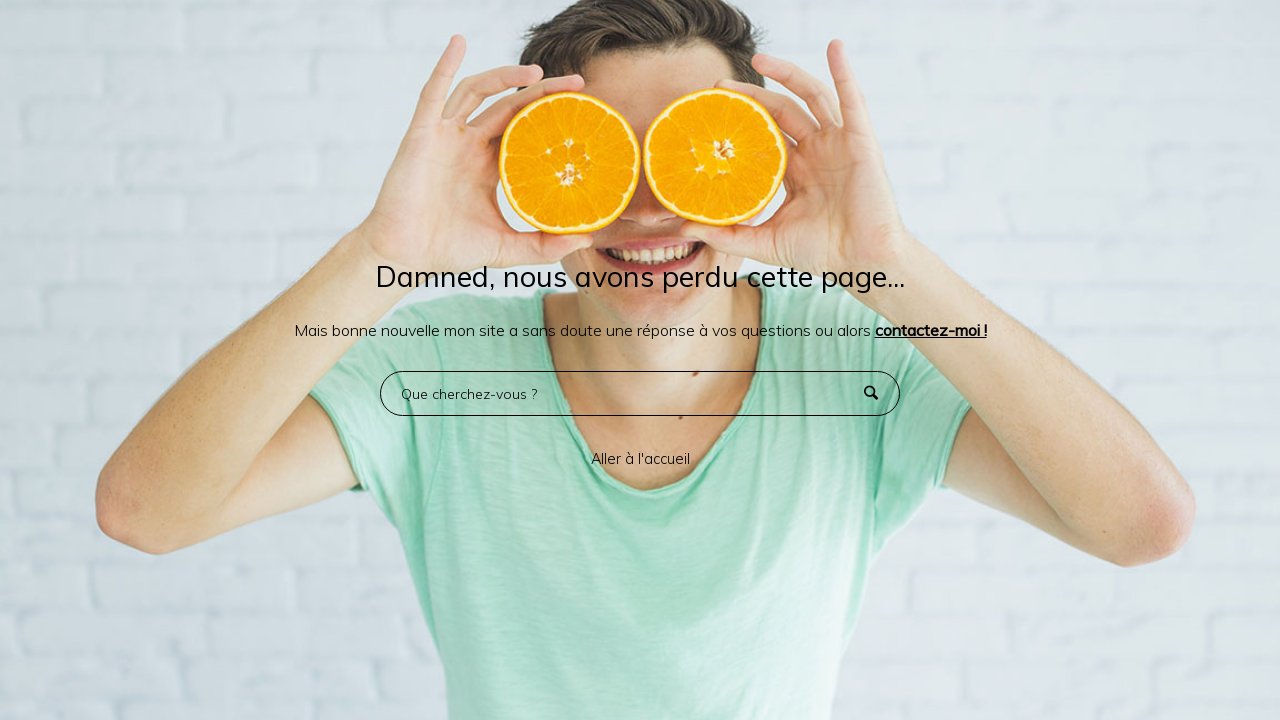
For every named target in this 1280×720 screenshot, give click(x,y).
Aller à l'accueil (640, 459)
